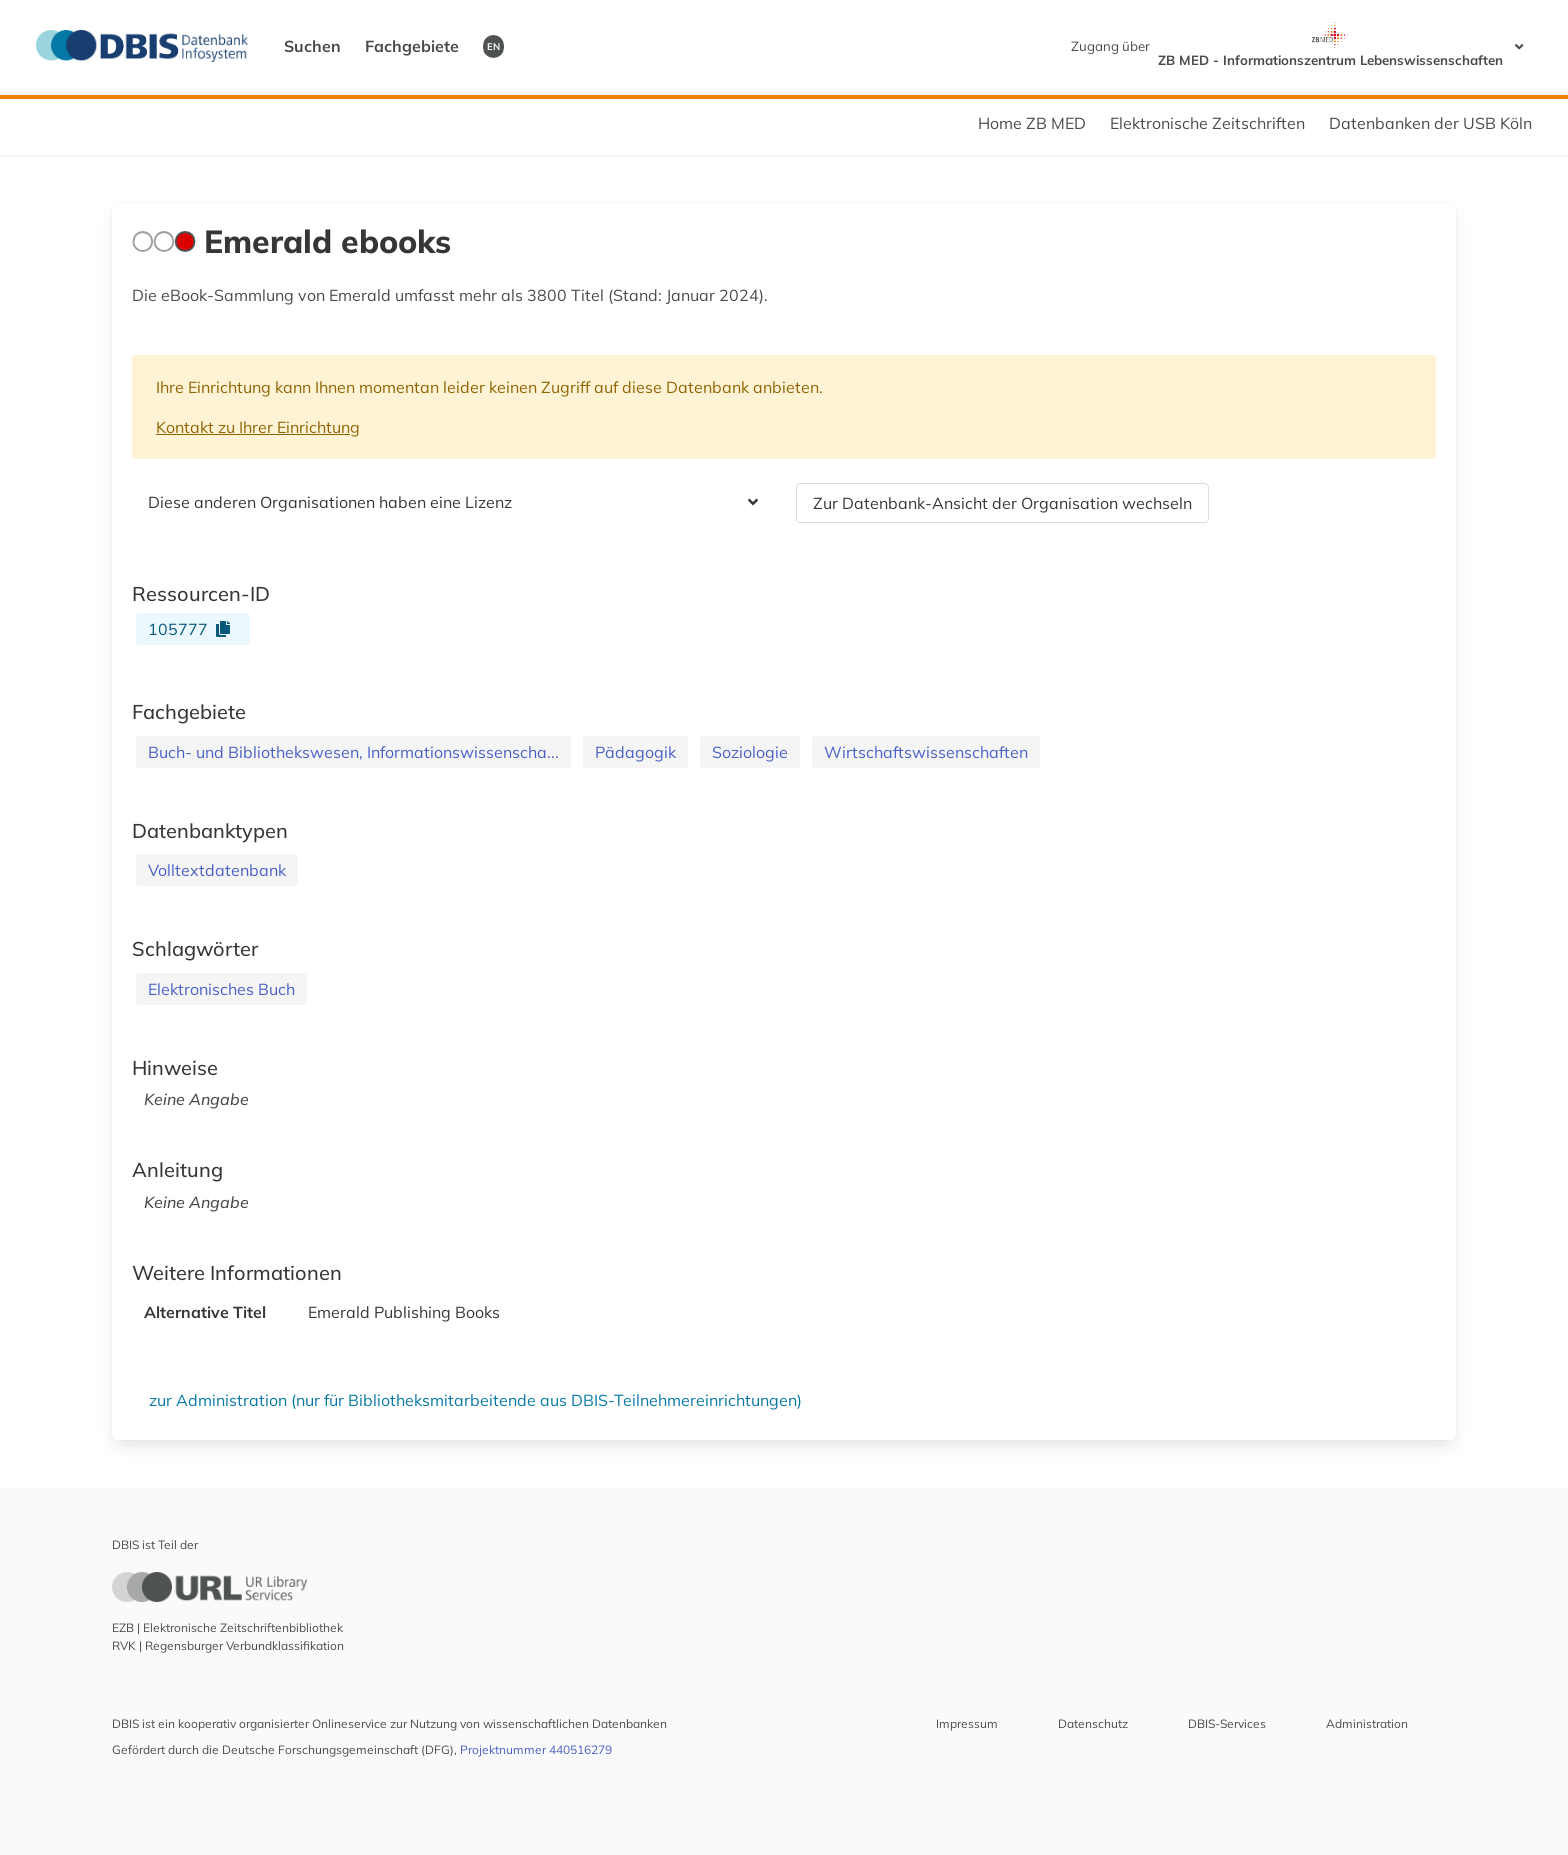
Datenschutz (1093, 1723)
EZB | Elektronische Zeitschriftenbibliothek (227, 1627)
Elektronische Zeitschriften (1207, 123)
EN (493, 46)
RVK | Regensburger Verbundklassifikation (228, 1645)
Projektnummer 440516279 (536, 1749)
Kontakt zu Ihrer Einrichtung (258, 427)
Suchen (312, 46)
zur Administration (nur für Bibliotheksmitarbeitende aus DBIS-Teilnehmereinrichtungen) (475, 1400)
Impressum (967, 1723)
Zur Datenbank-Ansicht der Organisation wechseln (1002, 503)
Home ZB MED (1032, 123)
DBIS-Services (1227, 1723)
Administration (1367, 1723)
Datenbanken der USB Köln (1430, 123)
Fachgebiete (412, 46)
